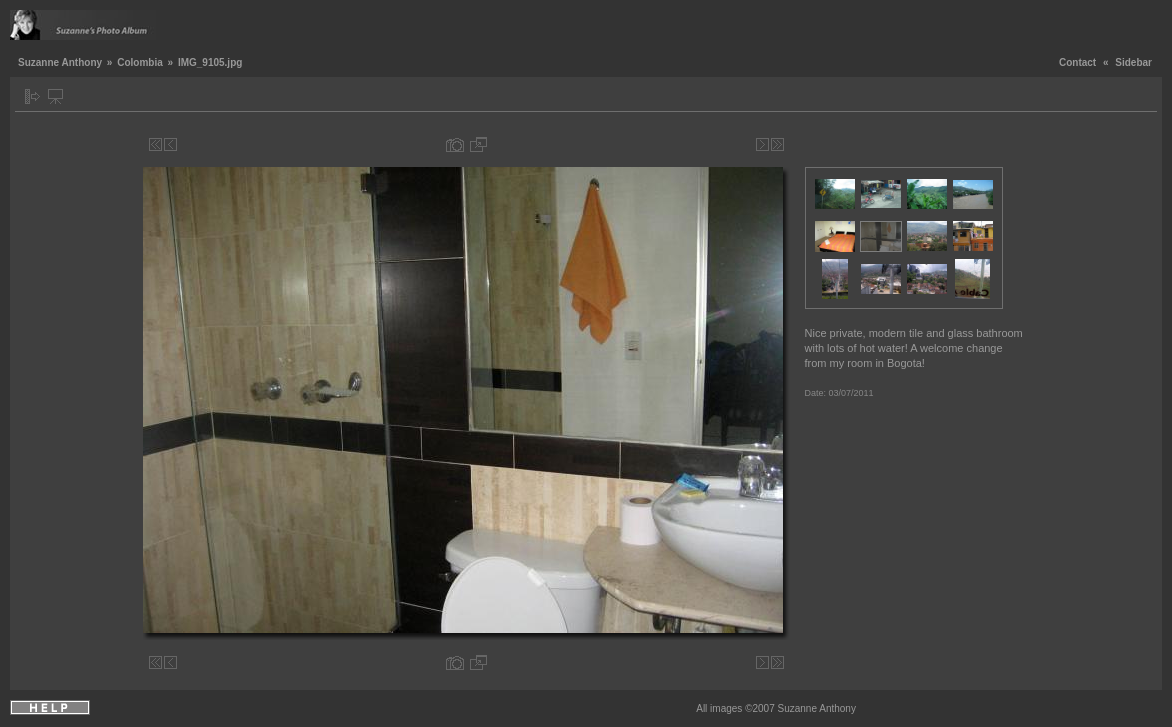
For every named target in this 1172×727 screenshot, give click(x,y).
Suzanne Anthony (60, 62)
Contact (1077, 62)
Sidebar (1133, 62)
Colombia (140, 62)
